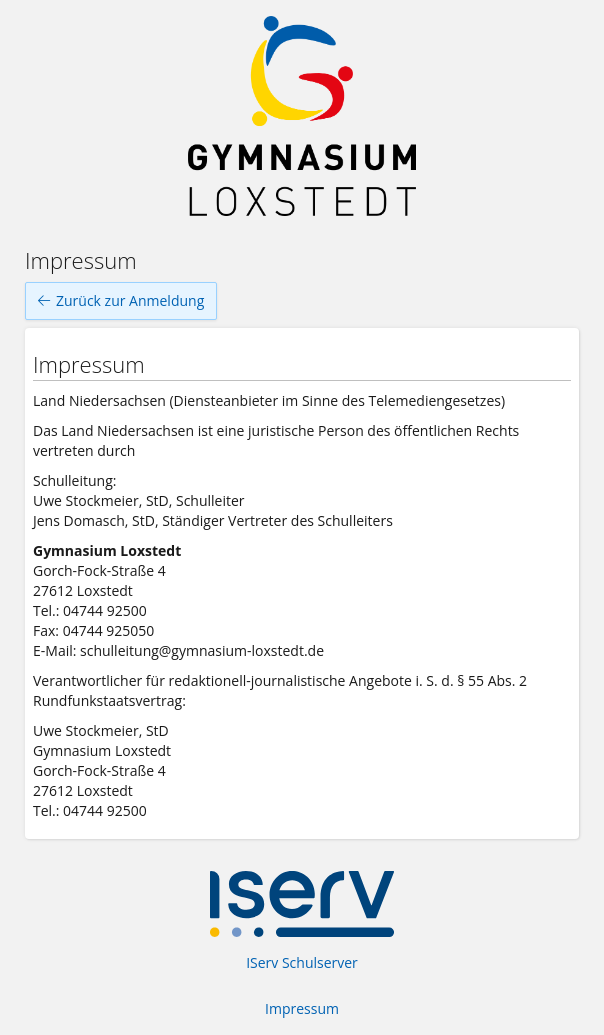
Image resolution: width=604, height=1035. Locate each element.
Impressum (302, 1008)
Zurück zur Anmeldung (121, 301)
